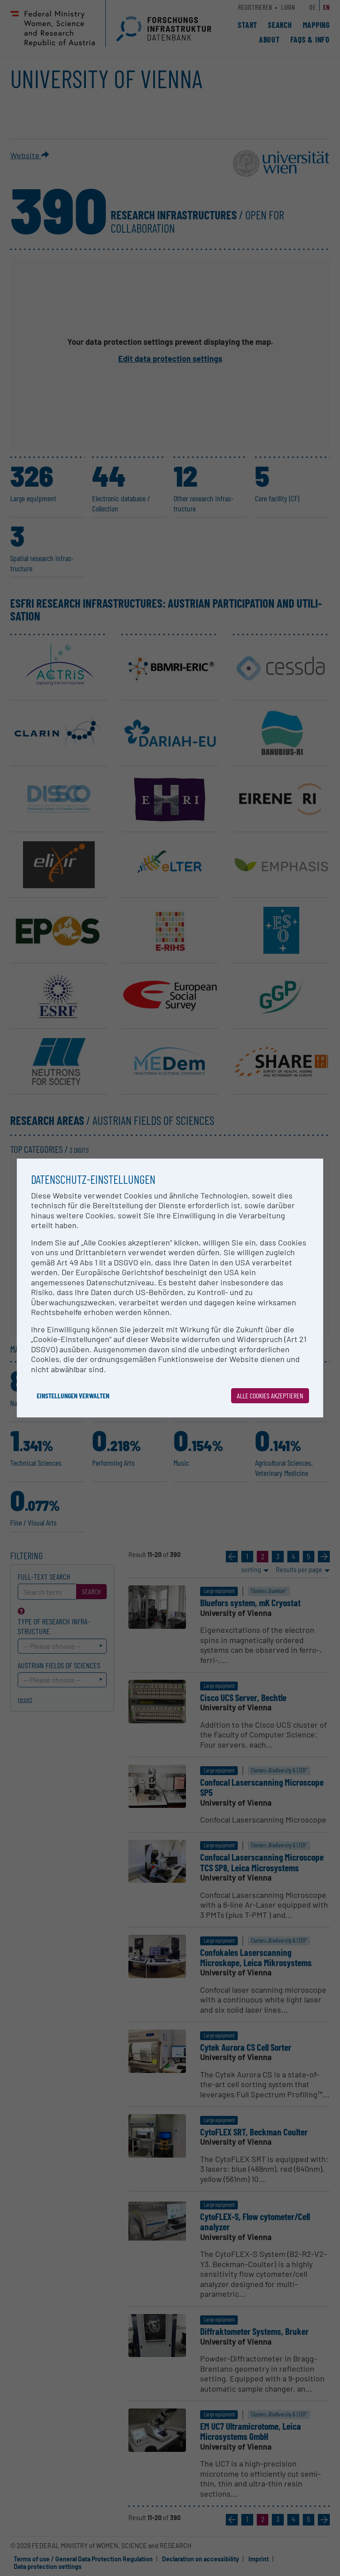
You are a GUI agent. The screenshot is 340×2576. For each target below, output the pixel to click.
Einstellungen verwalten (73, 1395)
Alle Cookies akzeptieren (270, 1395)
